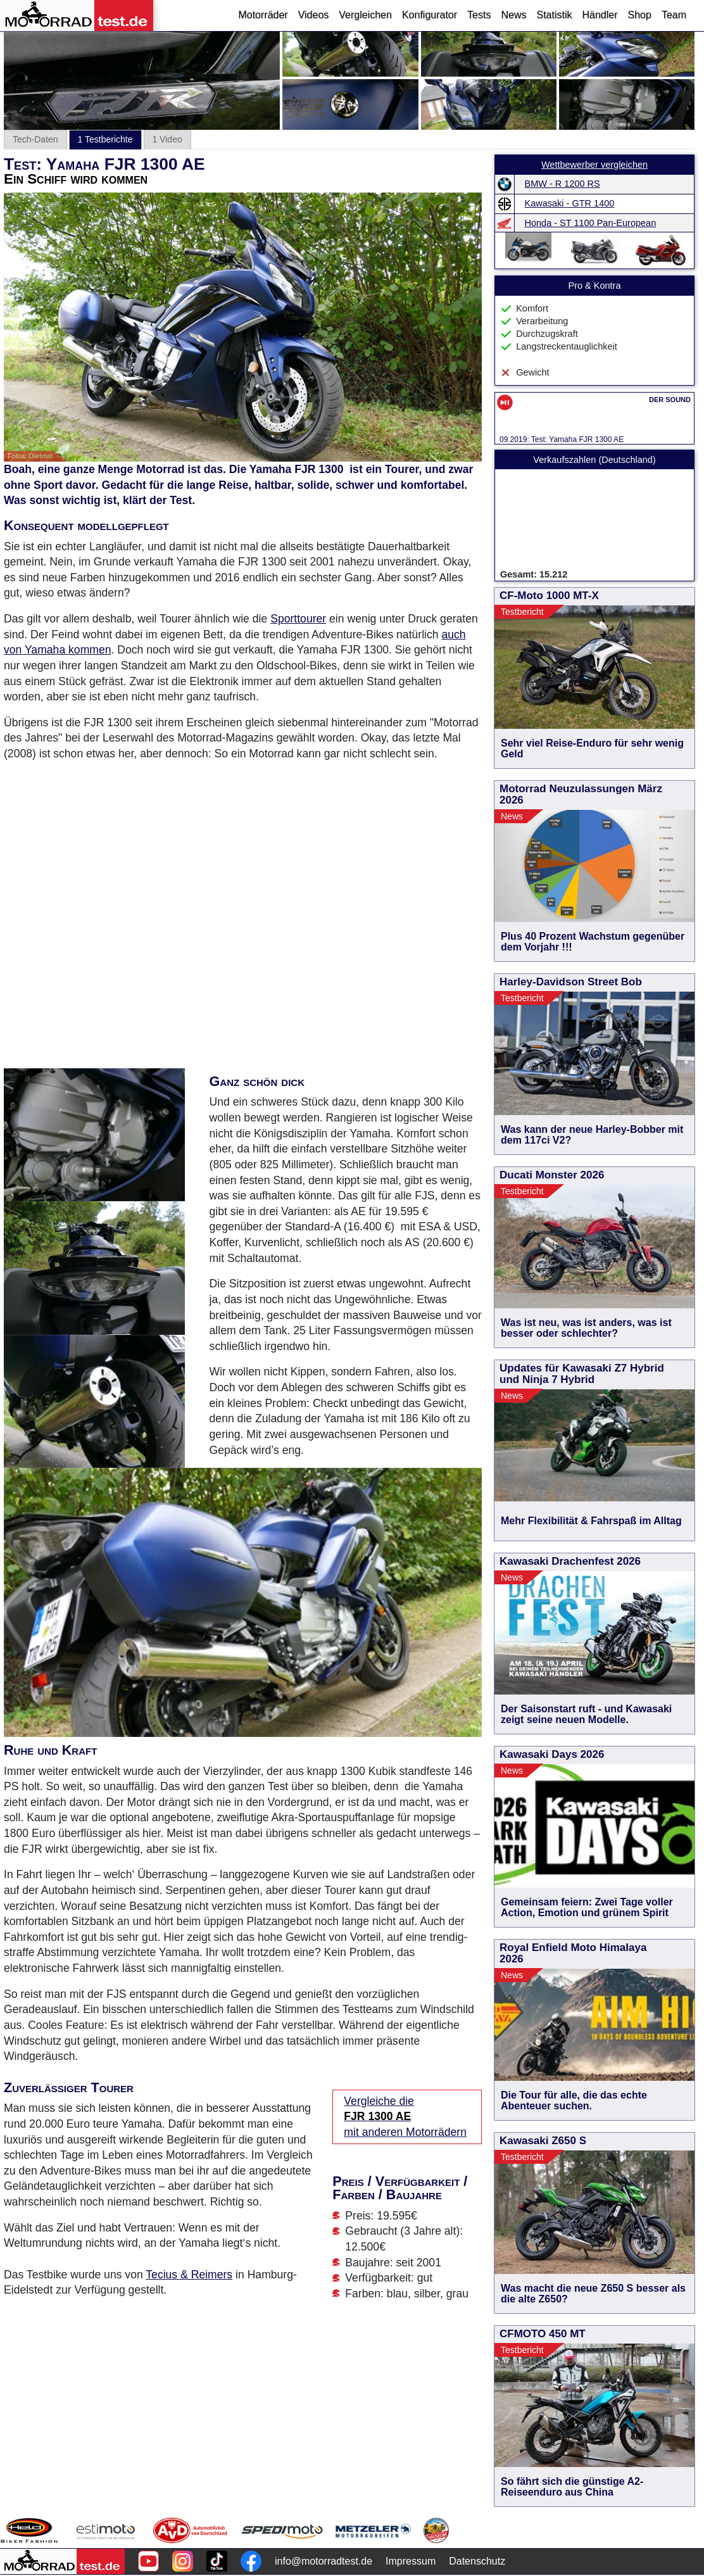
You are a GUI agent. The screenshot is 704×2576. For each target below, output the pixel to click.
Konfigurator (429, 14)
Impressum (411, 2561)
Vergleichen (365, 14)
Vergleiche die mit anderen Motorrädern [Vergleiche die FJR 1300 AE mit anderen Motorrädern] (405, 2116)
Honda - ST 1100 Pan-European (591, 223)
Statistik (554, 14)
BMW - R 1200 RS (562, 184)
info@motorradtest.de (323, 2561)
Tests (479, 14)
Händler (599, 14)
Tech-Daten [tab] (35, 139)
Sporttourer (298, 618)
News (513, 14)
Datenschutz (477, 2561)
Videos (313, 14)
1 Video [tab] (167, 139)
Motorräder (262, 14)
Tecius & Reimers (189, 2274)
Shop (639, 14)
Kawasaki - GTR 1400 (570, 203)
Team (674, 14)
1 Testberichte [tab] (105, 139)
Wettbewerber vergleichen (594, 165)
